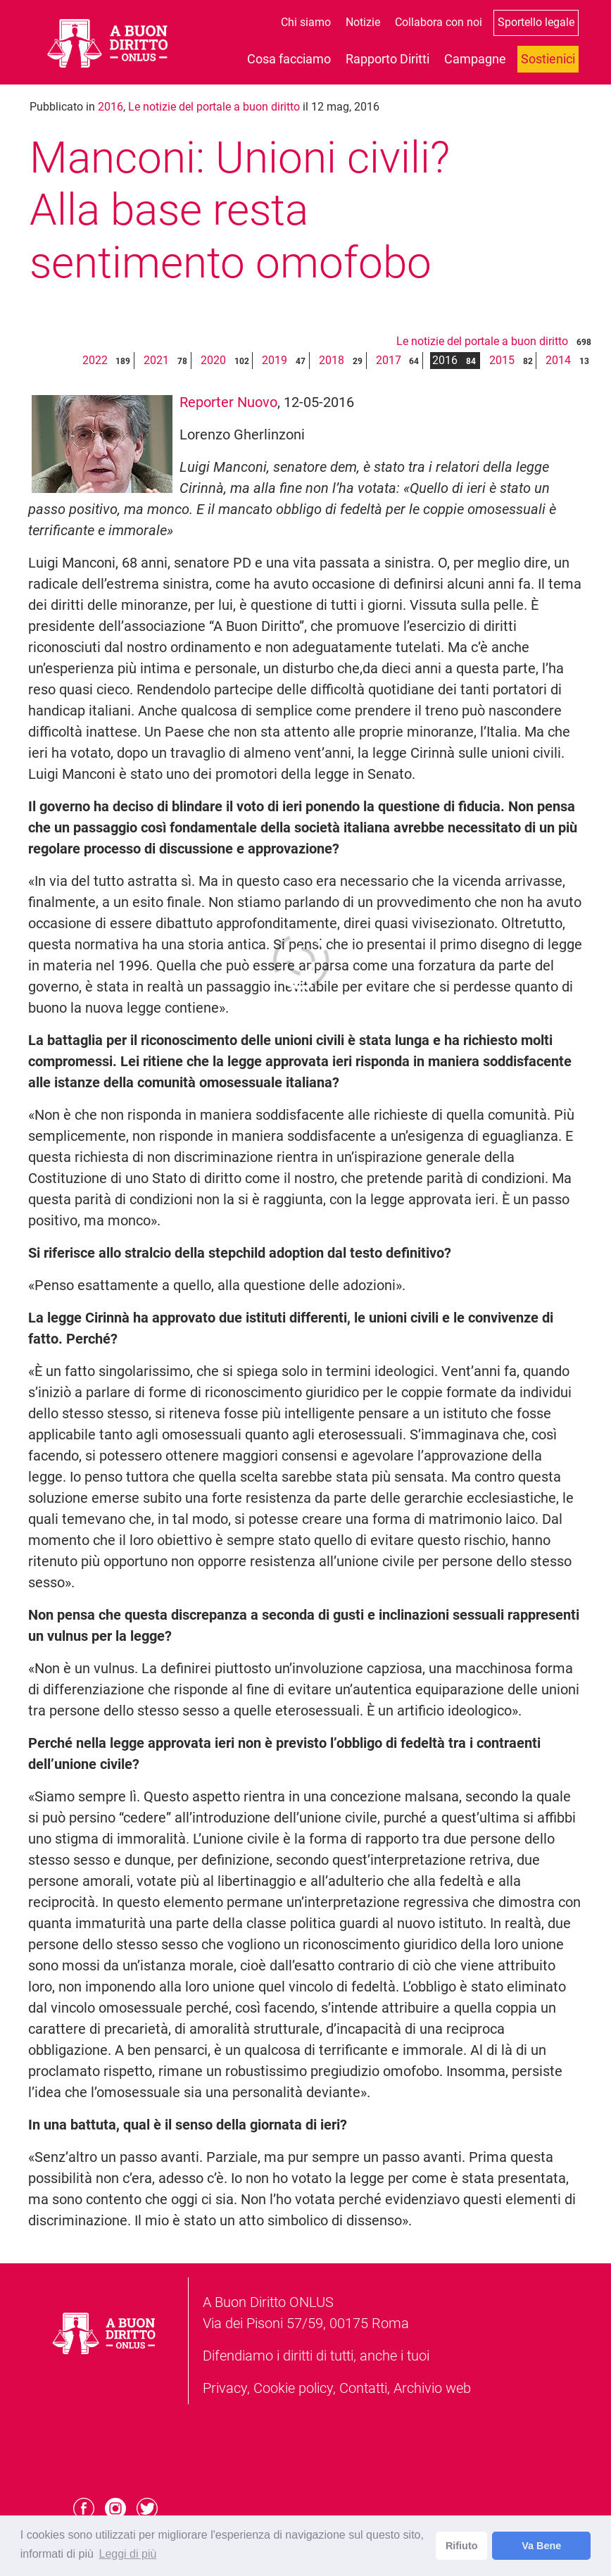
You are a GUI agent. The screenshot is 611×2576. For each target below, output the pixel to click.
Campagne (475, 58)
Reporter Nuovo (228, 402)
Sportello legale (536, 22)
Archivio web (432, 2388)
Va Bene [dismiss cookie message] (541, 2545)
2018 (331, 360)
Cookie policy (293, 2388)
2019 (274, 360)
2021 (156, 360)
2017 (388, 360)
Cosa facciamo (289, 58)
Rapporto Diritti (387, 58)
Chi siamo (306, 22)
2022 (95, 360)
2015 (502, 360)
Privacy (225, 2388)
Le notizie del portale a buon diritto (214, 106)
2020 (213, 360)
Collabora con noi (438, 22)
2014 (558, 360)
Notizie (363, 22)
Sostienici (548, 58)
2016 (110, 106)
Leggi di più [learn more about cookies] (127, 2554)
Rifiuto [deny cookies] (462, 2545)
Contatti (363, 2388)
